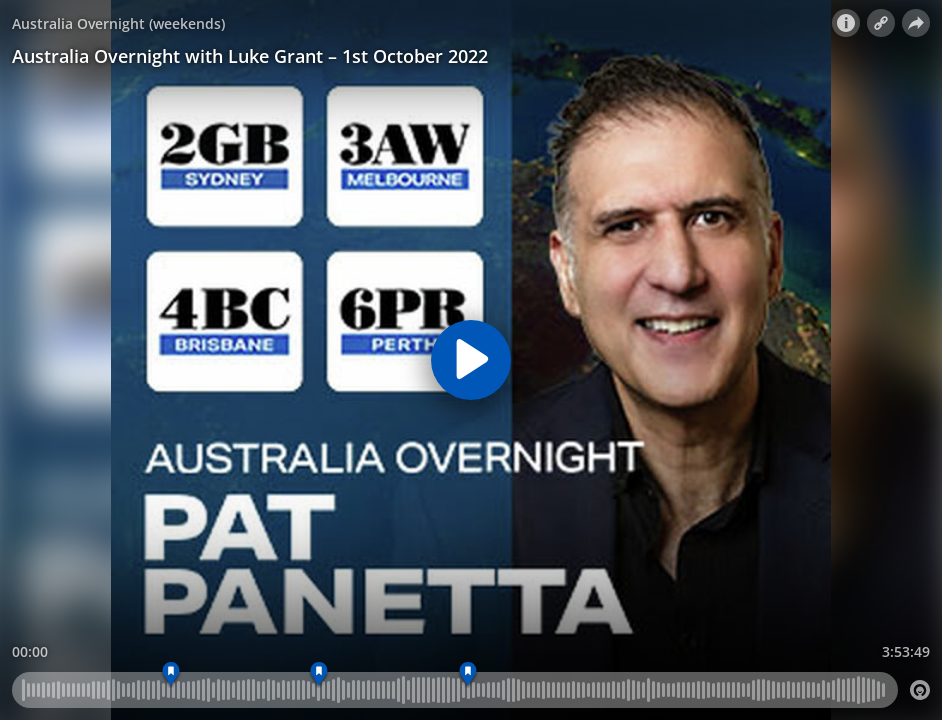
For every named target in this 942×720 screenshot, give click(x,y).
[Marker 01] (170, 674)
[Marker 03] (319, 674)
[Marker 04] (468, 674)
